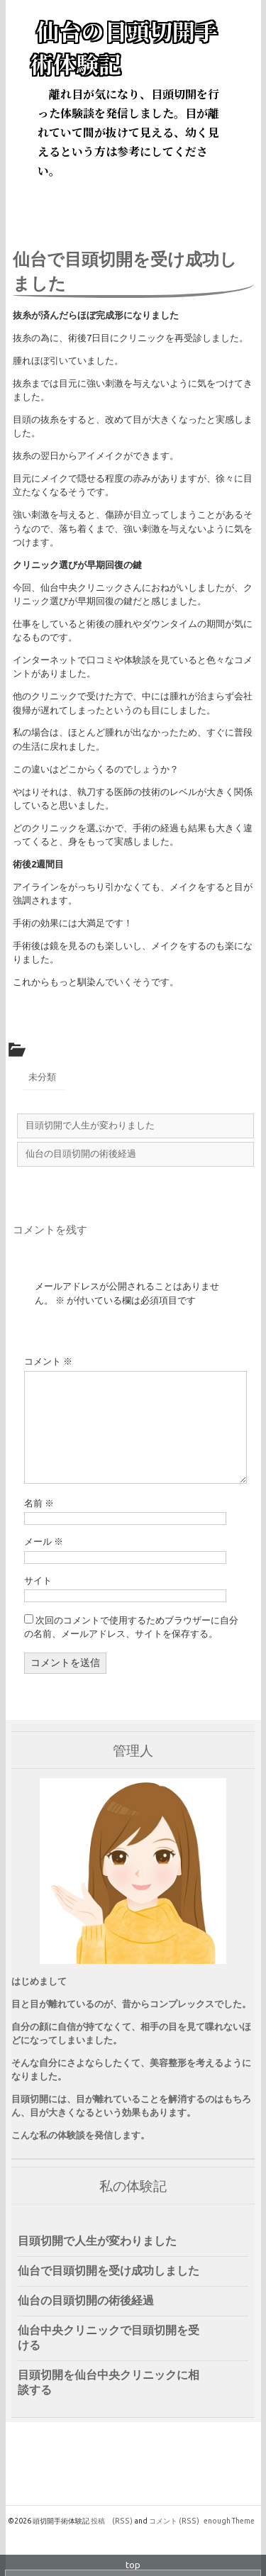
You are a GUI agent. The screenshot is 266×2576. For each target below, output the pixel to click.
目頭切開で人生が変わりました (97, 2240)
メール (43, 1541)
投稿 (112, 2520)
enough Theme (229, 2520)
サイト (38, 1580)
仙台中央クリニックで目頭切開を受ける (108, 2337)
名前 (39, 1503)
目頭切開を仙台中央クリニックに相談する (108, 2382)
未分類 (42, 1077)
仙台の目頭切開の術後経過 (86, 2300)
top (133, 2565)
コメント (48, 1361)
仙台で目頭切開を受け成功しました (108, 2270)
